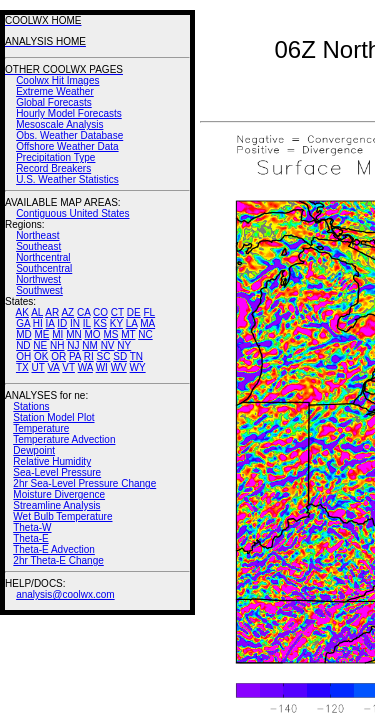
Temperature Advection (64, 439)
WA (85, 367)
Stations (31, 406)
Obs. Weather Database (69, 135)
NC (145, 334)
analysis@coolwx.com (65, 594)
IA (50, 323)
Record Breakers (53, 168)
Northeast (37, 235)
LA (132, 323)
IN (75, 323)
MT (128, 334)
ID (62, 323)
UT (38, 367)
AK (22, 312)
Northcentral (43, 257)
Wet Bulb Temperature (62, 516)
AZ (67, 312)
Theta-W (32, 527)
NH (57, 345)
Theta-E (31, 538)
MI (57, 334)
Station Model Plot (53, 417)
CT (117, 312)
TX (22, 367)
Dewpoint (34, 450)
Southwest (39, 290)
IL (87, 323)
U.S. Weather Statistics (67, 179)
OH (23, 356)
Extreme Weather (55, 91)
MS (110, 334)
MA (147, 323)
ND (23, 345)
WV (119, 367)
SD (120, 356)
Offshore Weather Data (67, 146)
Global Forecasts (54, 102)
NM (90, 345)
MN (74, 334)
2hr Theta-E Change (58, 560)
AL (37, 312)
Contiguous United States (72, 213)
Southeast (38, 246)
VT (68, 367)
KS (100, 323)
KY (116, 323)
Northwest (38, 279)
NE (40, 345)
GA (23, 323)
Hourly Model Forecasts (69, 113)
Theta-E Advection (54, 549)
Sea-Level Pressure (57, 472)
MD (24, 334)
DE (134, 312)
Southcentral (44, 268)
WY (138, 367)
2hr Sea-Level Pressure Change (84, 483)
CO (100, 312)
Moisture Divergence (59, 494)
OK (41, 356)
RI (89, 356)
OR (58, 356)
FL (149, 312)
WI (102, 367)
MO (92, 334)
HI (38, 323)
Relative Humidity (52, 461)
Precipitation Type (55, 157)
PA (75, 356)
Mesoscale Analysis (59, 124)
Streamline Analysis (56, 505)
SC (104, 356)
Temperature (41, 428)
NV (108, 345)
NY (124, 345)
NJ (73, 345)
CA (83, 312)
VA (53, 367)
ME (41, 334)
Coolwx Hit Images (57, 80)
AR (52, 312)
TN (136, 356)
